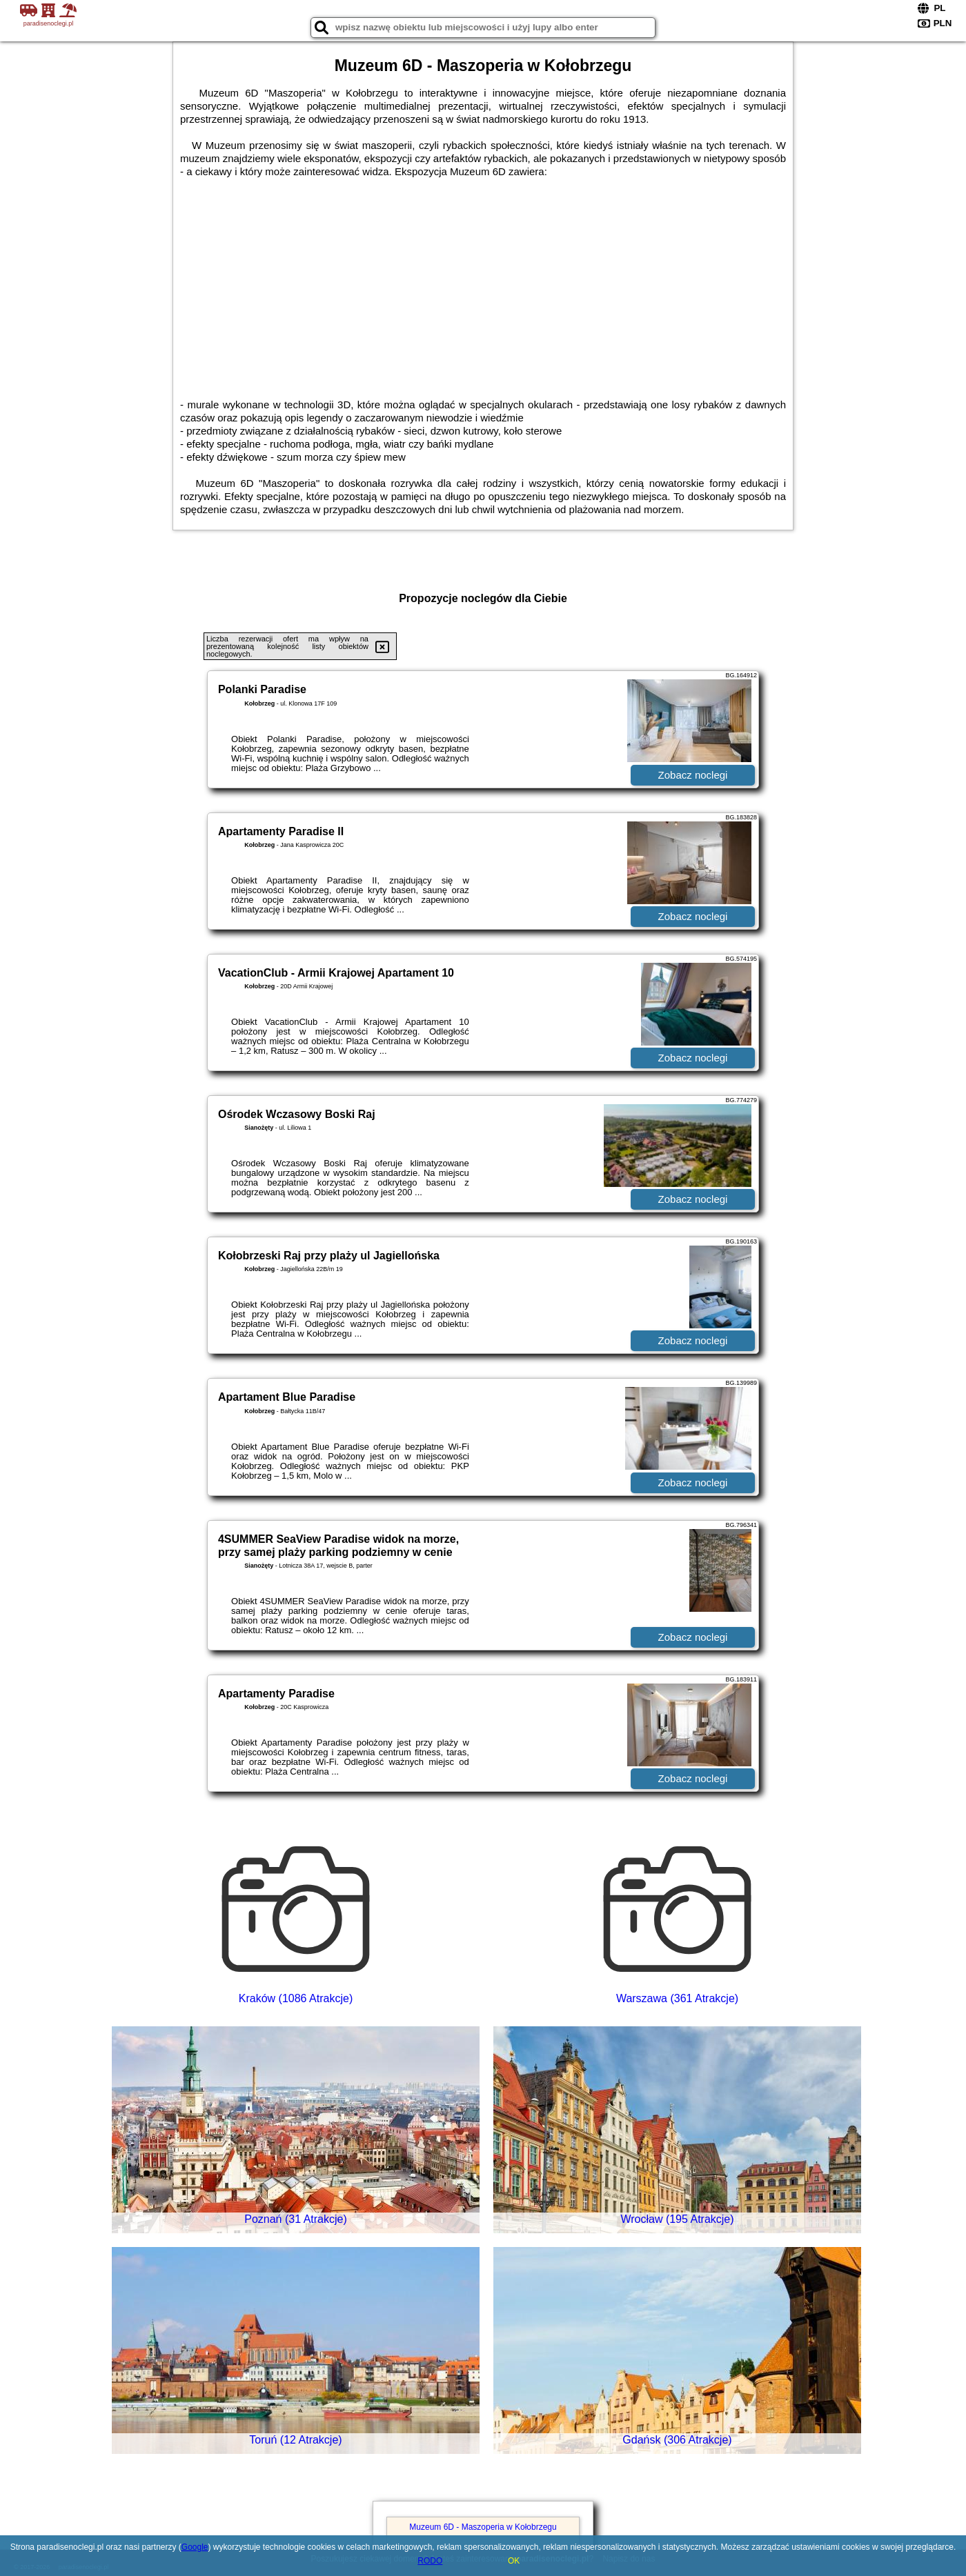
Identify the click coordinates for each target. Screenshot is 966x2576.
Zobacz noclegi (693, 775)
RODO (429, 2561)
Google (194, 2547)
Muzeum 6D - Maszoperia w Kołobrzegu (482, 2527)
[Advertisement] (483, 281)
